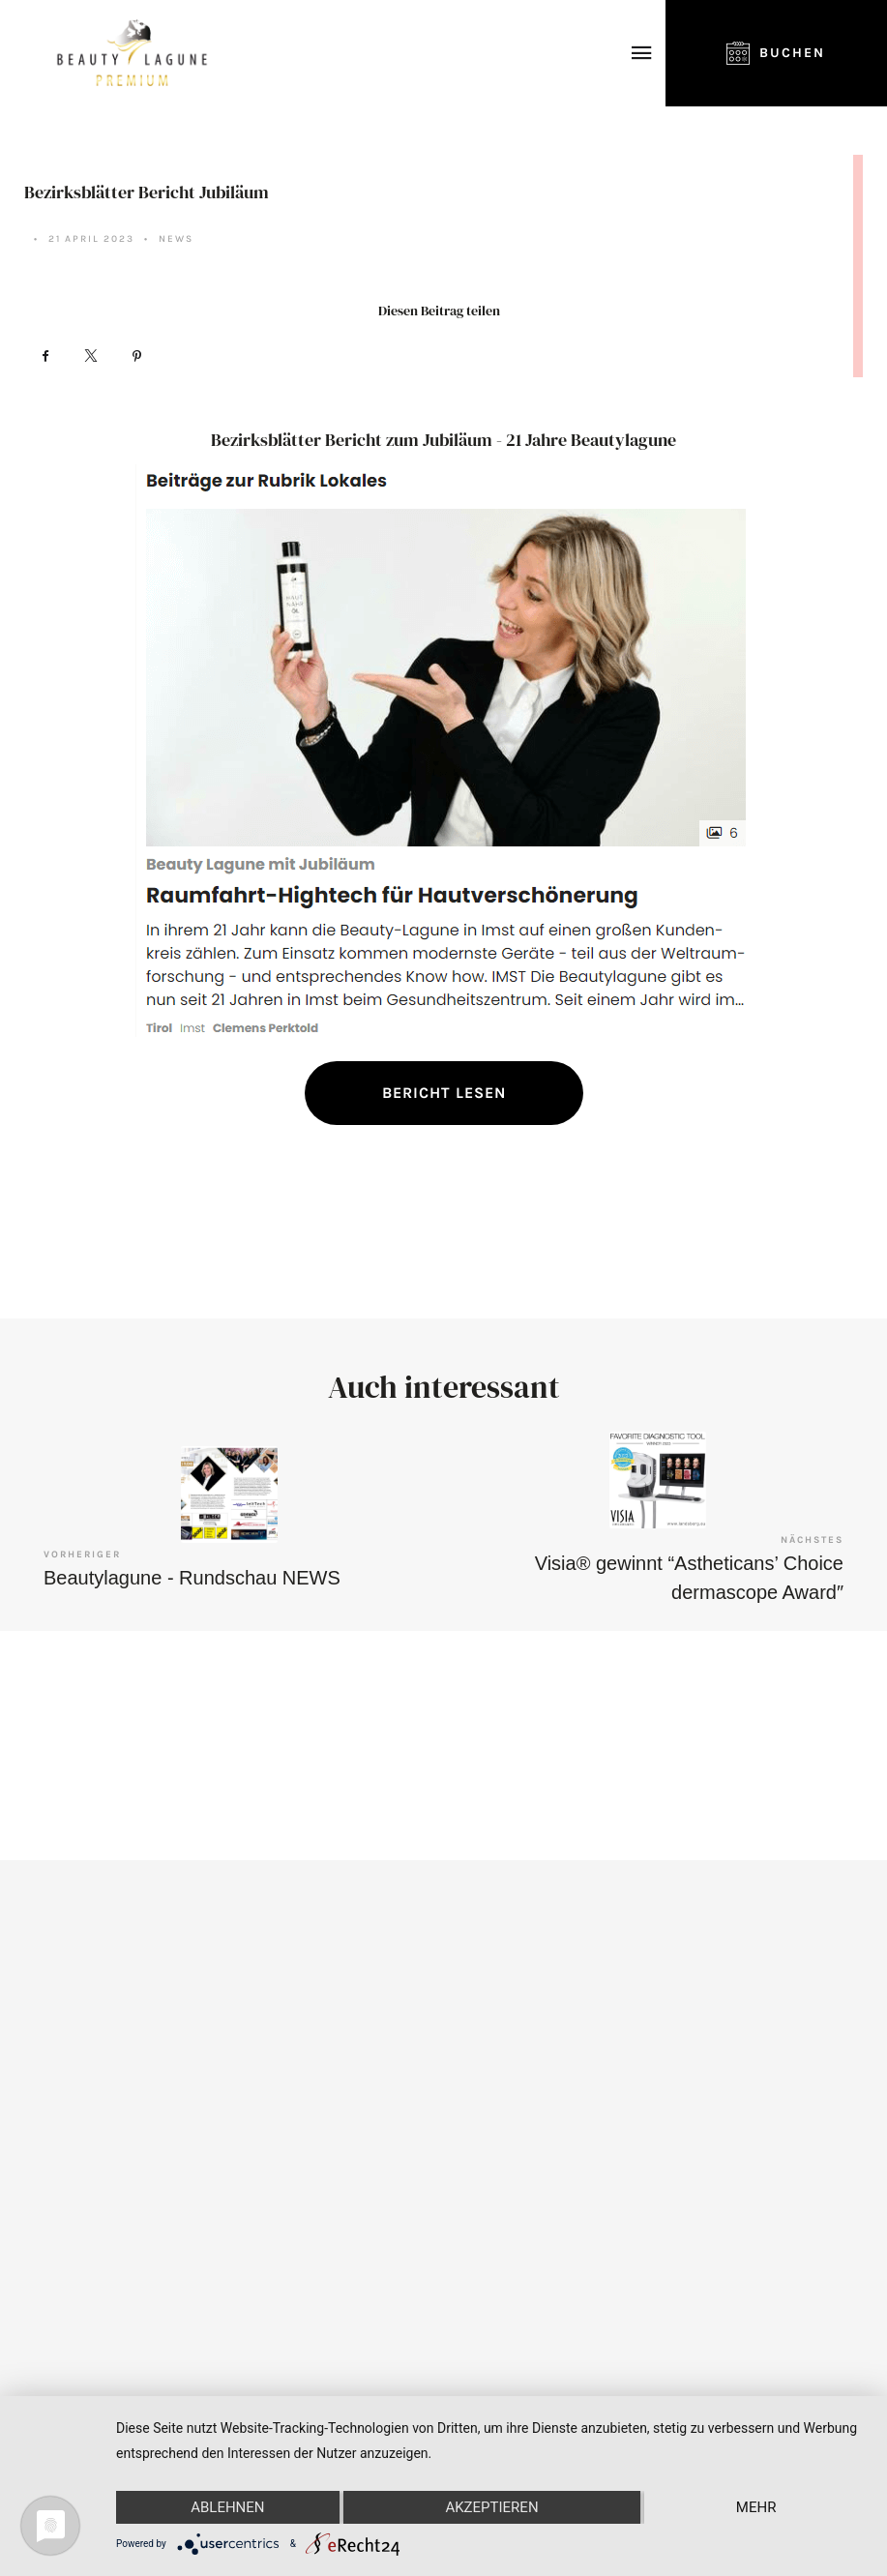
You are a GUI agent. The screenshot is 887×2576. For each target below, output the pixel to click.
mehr (756, 2507)
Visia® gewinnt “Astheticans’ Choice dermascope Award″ (689, 1578)
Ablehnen (227, 2507)
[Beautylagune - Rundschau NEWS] (229, 1495)
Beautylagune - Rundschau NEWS (192, 1577)
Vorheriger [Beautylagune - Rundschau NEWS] (82, 1554)
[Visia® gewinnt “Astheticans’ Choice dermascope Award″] (658, 1480)
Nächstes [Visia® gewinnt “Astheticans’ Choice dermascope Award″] (812, 1540)
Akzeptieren (491, 2507)
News (176, 239)
